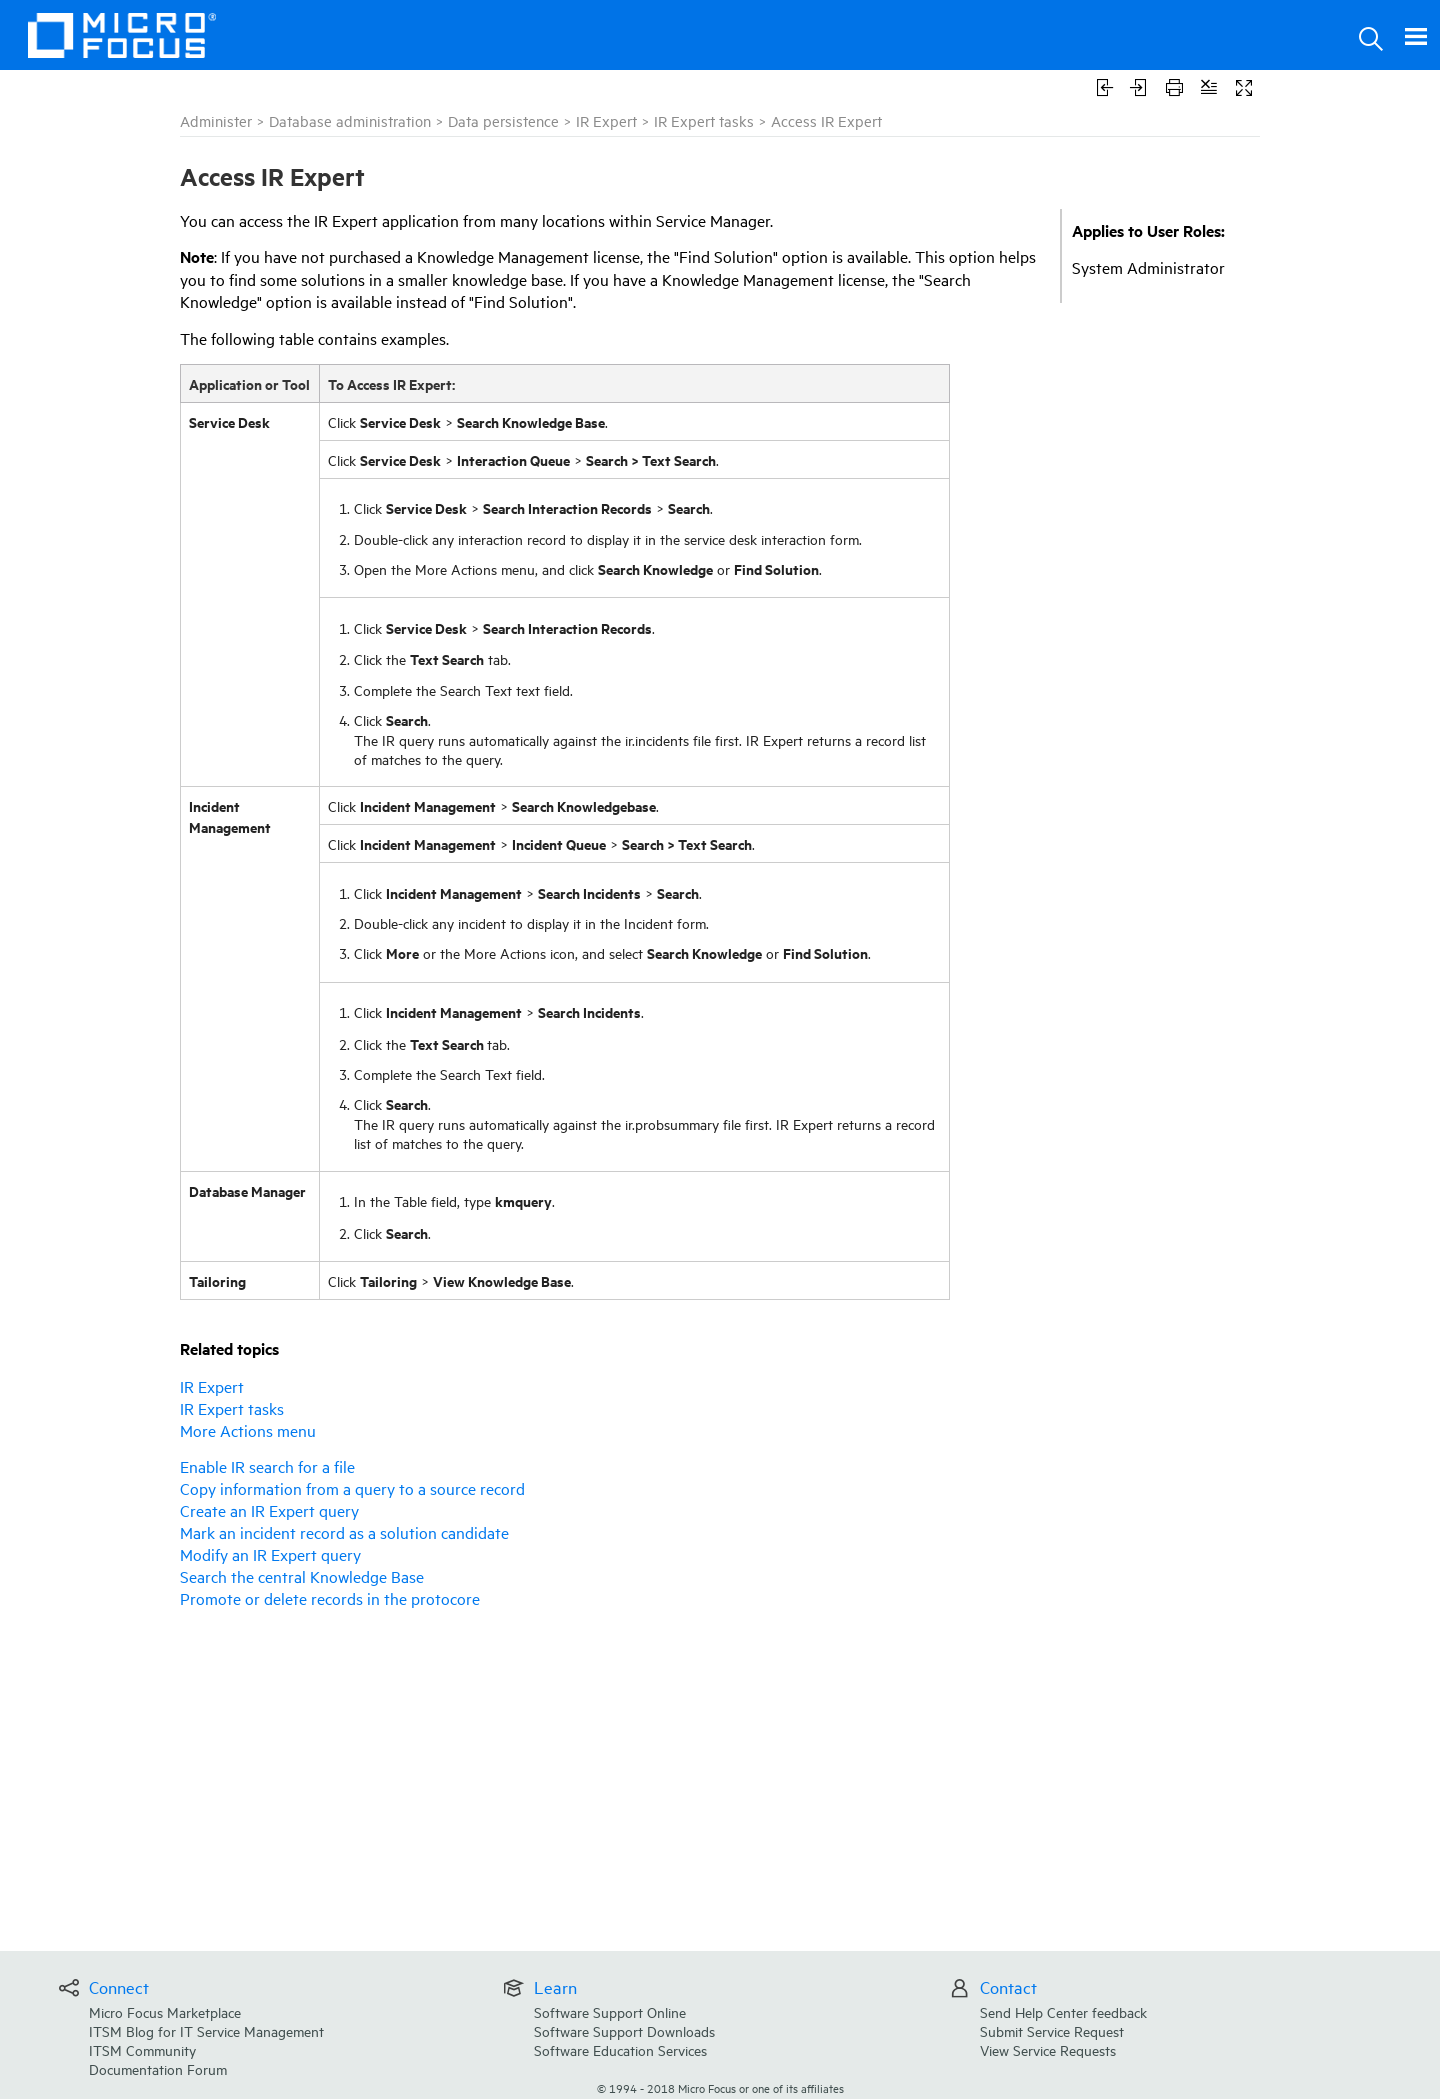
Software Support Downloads (624, 2030)
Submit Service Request (1052, 2030)
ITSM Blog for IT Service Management (206, 2030)
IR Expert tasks (704, 120)
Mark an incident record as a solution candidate (344, 1532)
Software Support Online (610, 2011)
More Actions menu (248, 1430)
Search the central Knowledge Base (302, 1576)
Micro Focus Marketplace (165, 2011)
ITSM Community (142, 2049)
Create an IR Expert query (269, 1510)
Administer (216, 120)
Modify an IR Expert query (270, 1554)
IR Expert (606, 120)
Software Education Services (620, 2049)
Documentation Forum (158, 2068)
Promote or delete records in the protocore (330, 1598)
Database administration (350, 120)
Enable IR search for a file (267, 1466)
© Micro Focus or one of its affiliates (720, 2087)
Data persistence (503, 120)
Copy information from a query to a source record (352, 1488)
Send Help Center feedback (1063, 2011)
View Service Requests (1048, 2049)
